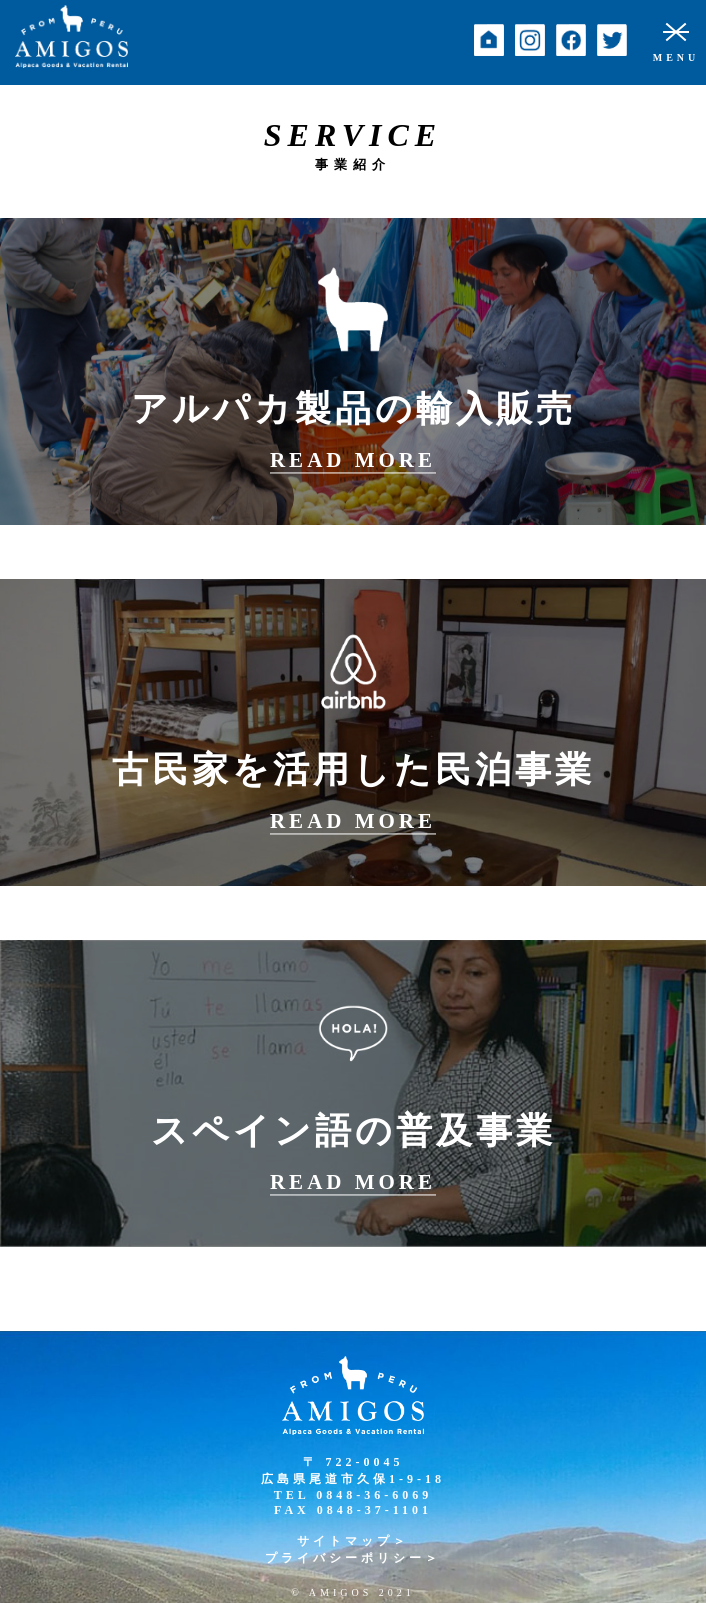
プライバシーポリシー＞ (353, 1558)
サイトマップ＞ (353, 1541)
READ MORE (353, 460)
